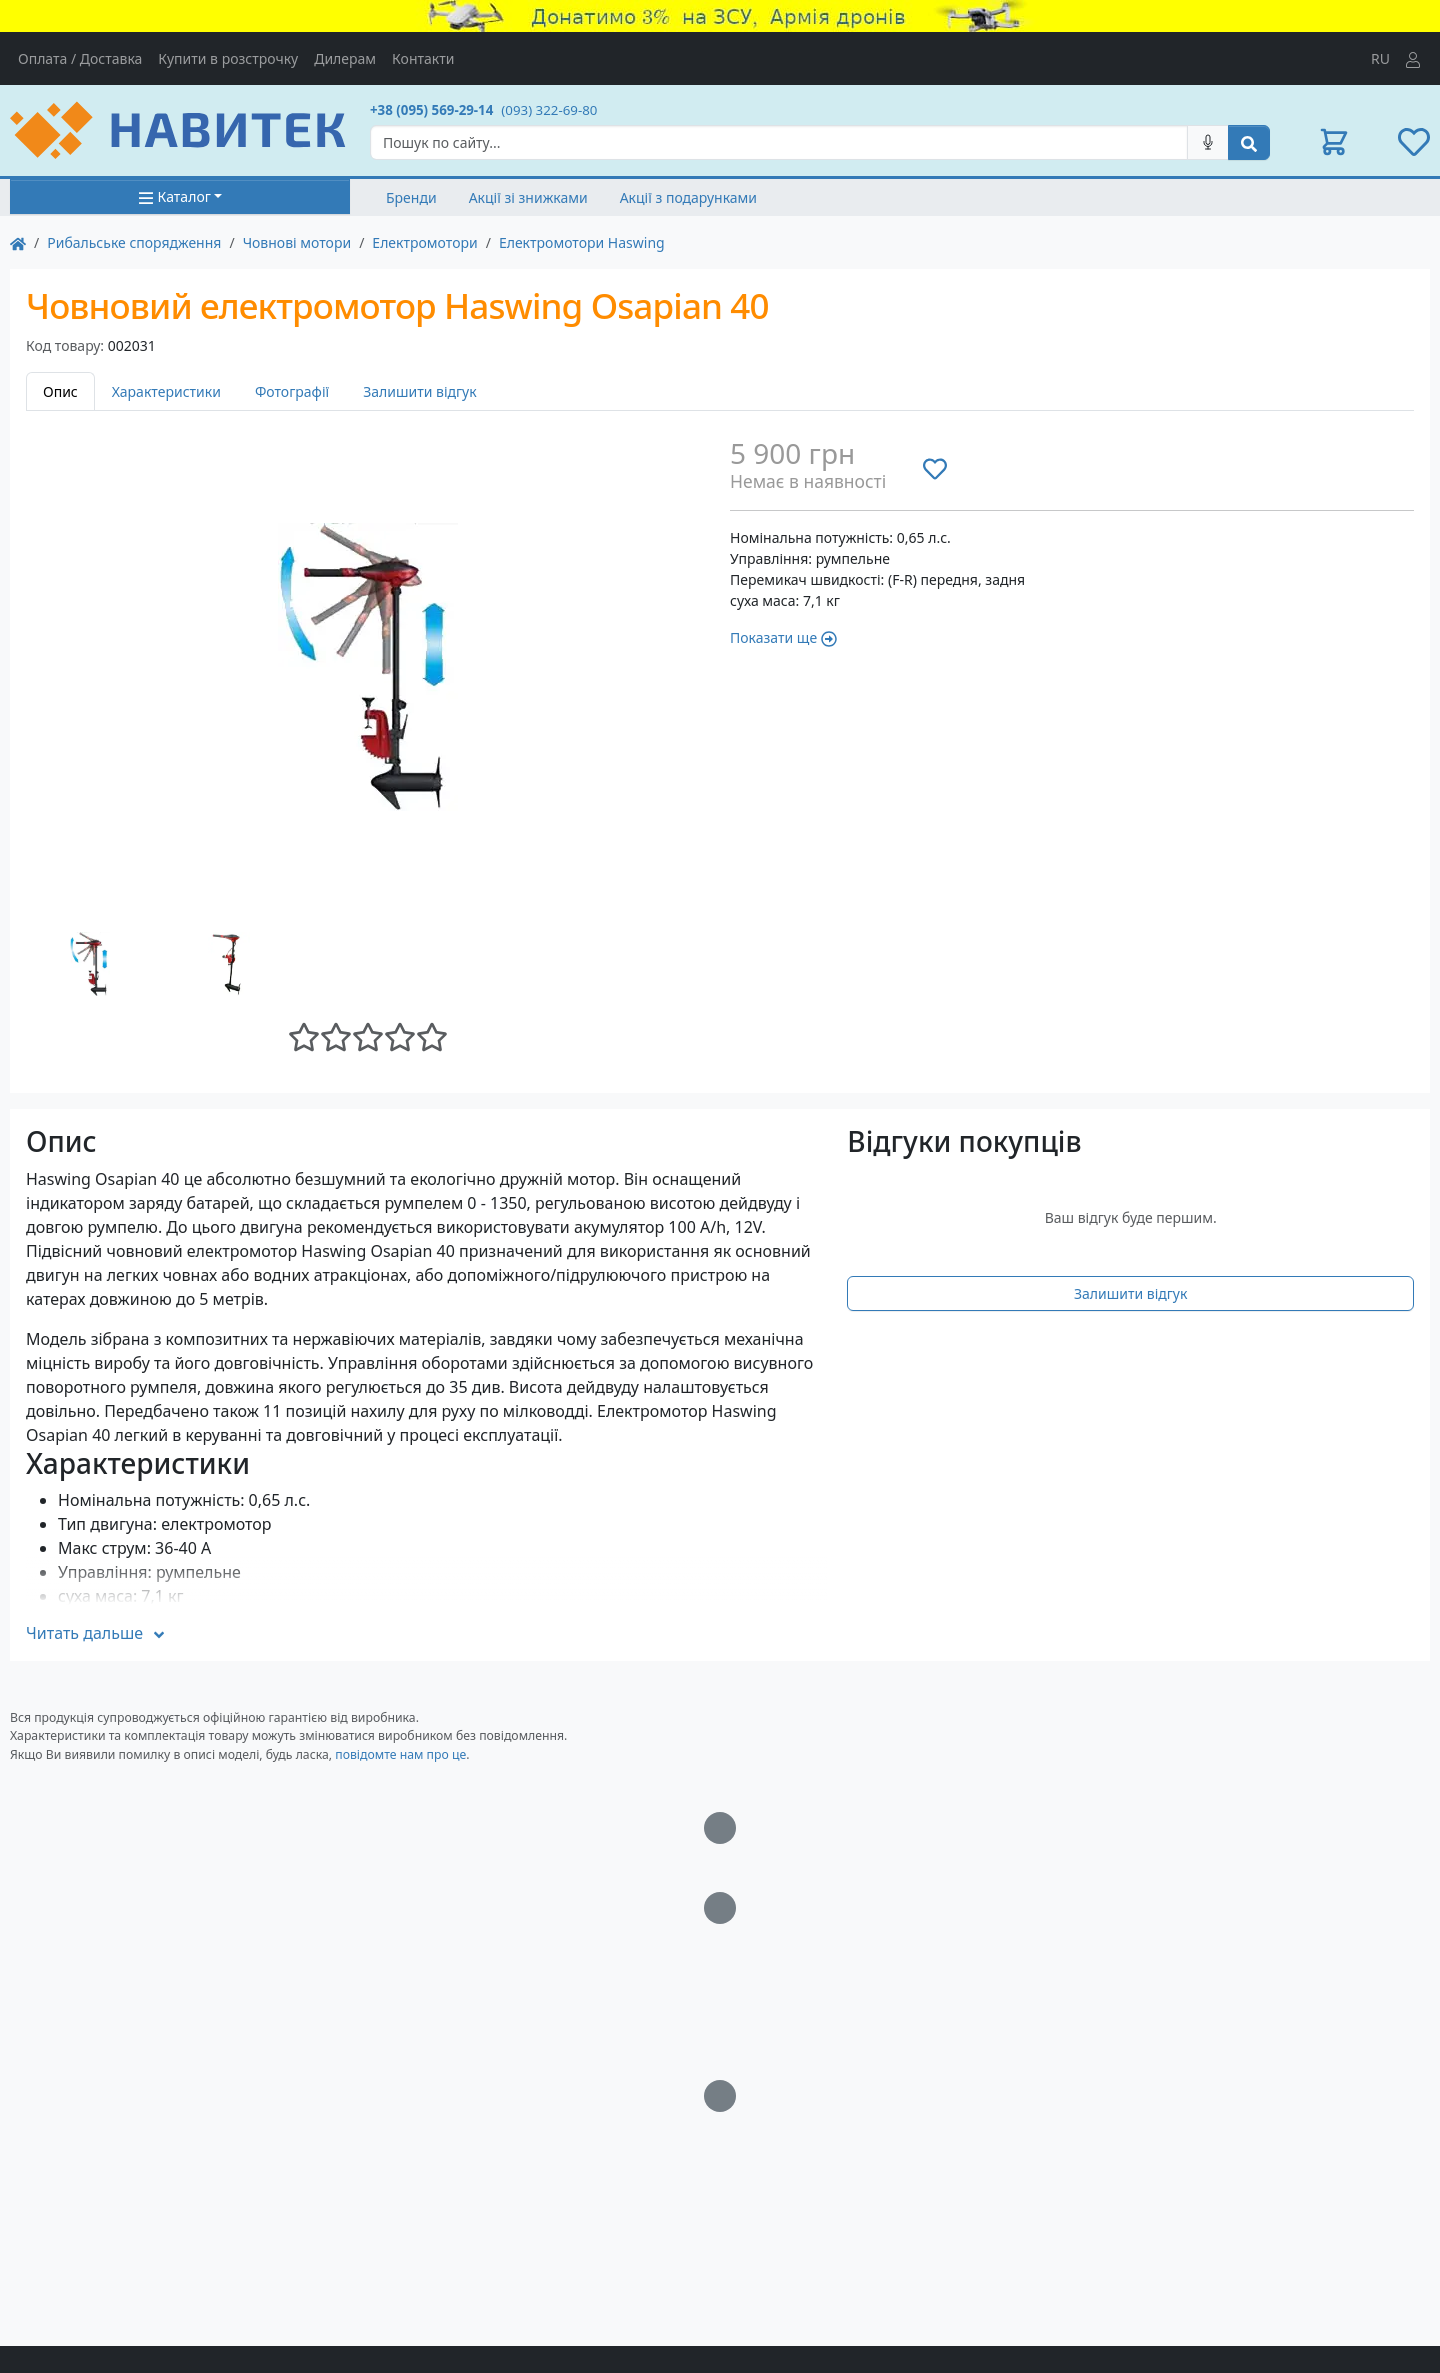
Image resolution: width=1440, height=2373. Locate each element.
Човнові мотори (297, 242)
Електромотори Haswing (582, 242)
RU (1380, 58)
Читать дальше (96, 1633)
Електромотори (424, 242)
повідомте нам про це (400, 1754)
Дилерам (345, 58)
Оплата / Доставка (80, 58)
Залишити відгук (420, 391)
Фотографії (292, 391)
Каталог (174, 196)
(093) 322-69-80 (549, 110)
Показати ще (783, 637)
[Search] (779, 142)
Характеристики (166, 391)
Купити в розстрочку (228, 58)
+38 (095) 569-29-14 (431, 110)
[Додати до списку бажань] (935, 468)
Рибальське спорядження (134, 242)
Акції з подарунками (688, 197)
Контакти (423, 58)
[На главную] (18, 242)
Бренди (411, 197)
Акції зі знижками (528, 197)
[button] (1334, 142)
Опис (60, 391)
